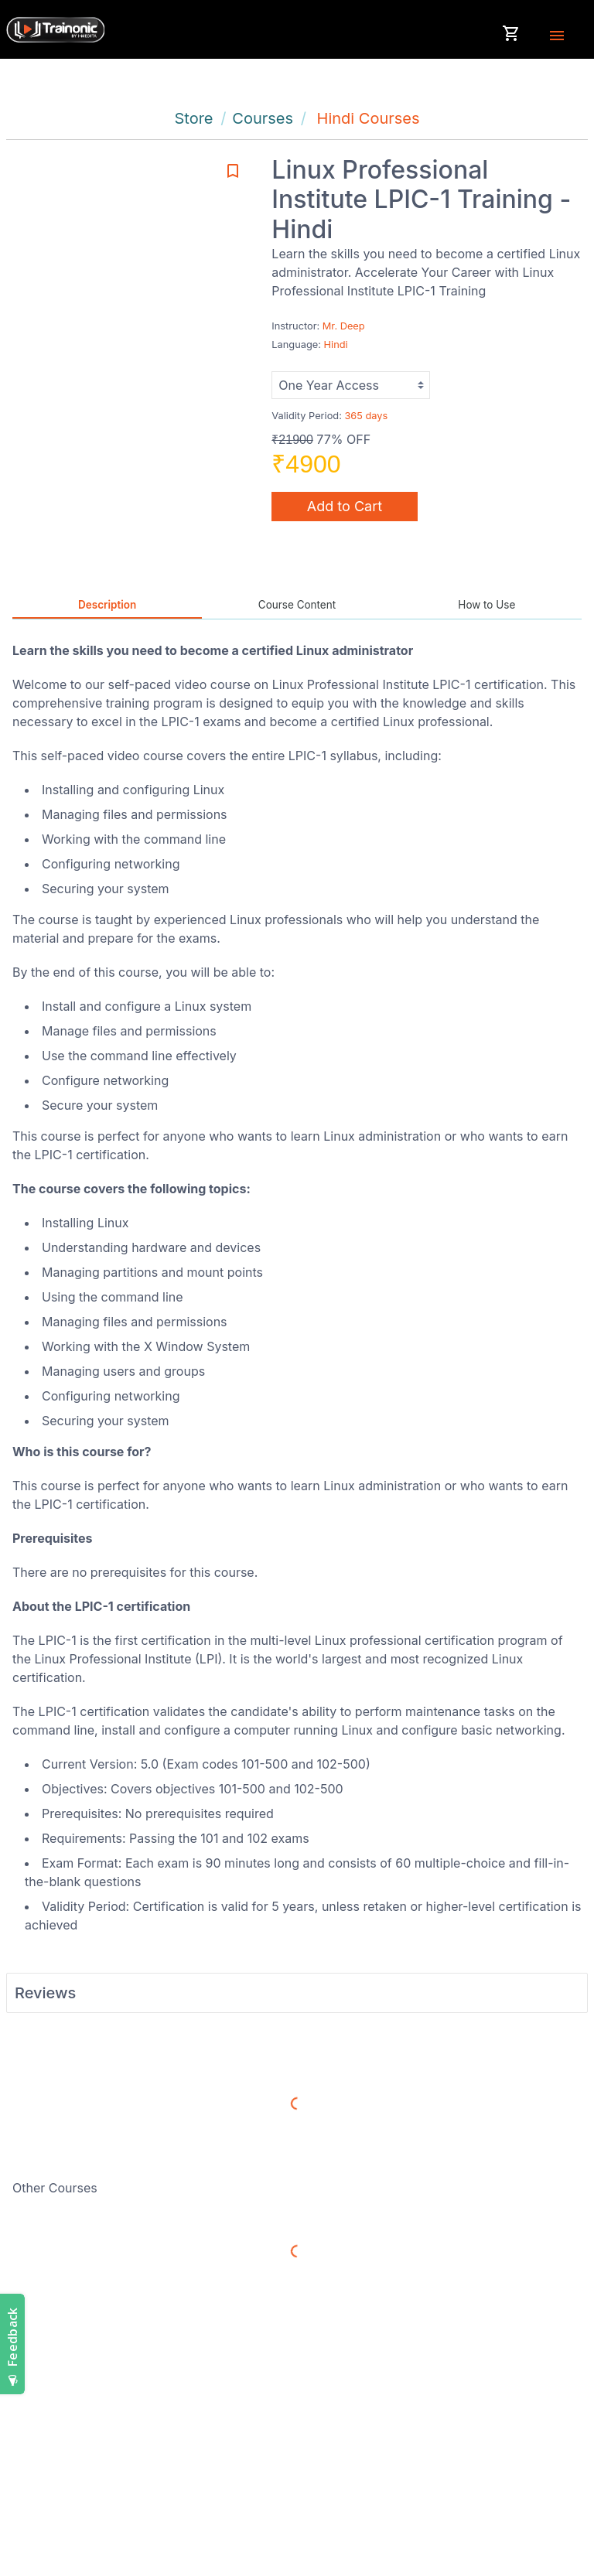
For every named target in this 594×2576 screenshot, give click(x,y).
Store (193, 118)
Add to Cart (344, 506)
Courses (262, 118)
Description (107, 605)
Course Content (297, 605)
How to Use (486, 605)
